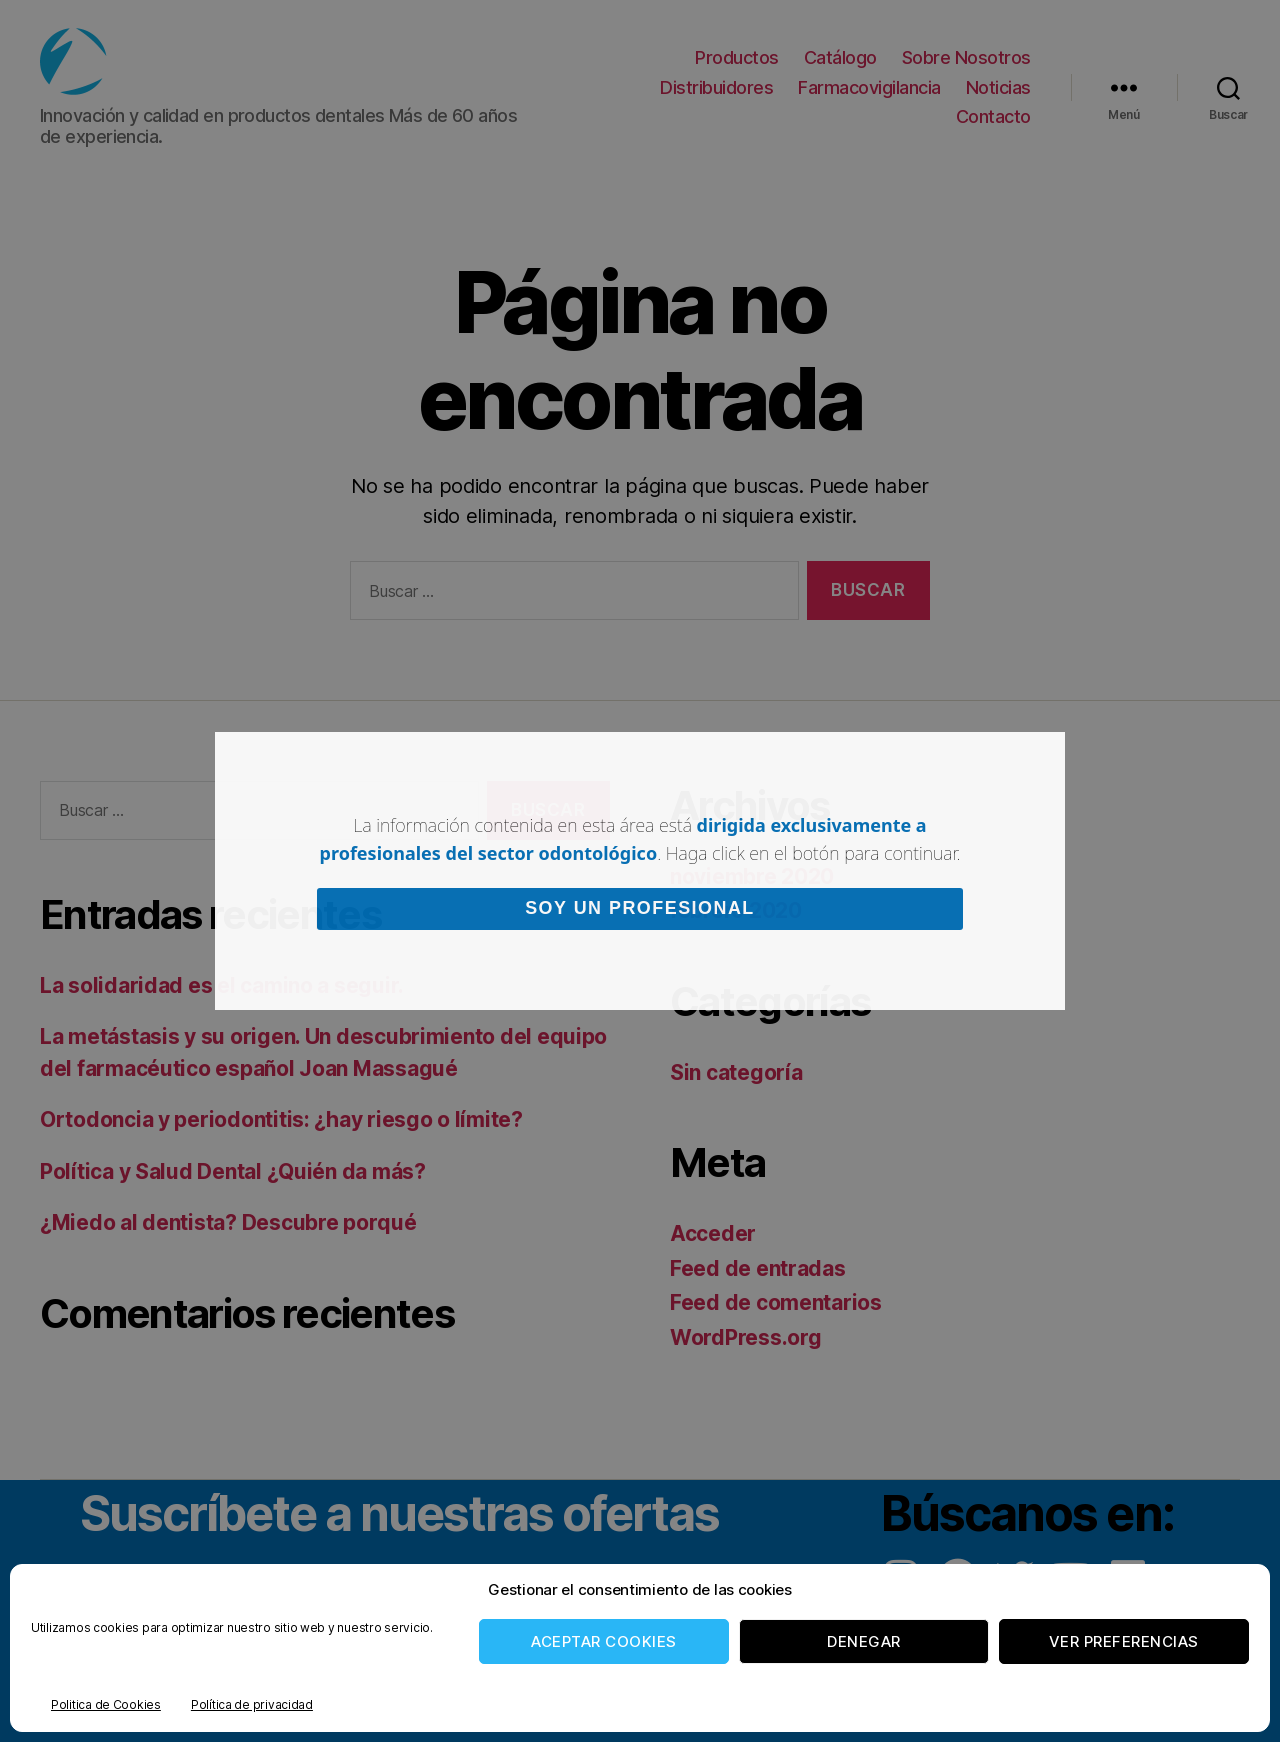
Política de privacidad (252, 1704)
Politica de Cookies (106, 1704)
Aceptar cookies (604, 1641)
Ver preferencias (1124, 1641)
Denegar (864, 1641)
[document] (640, 871)
